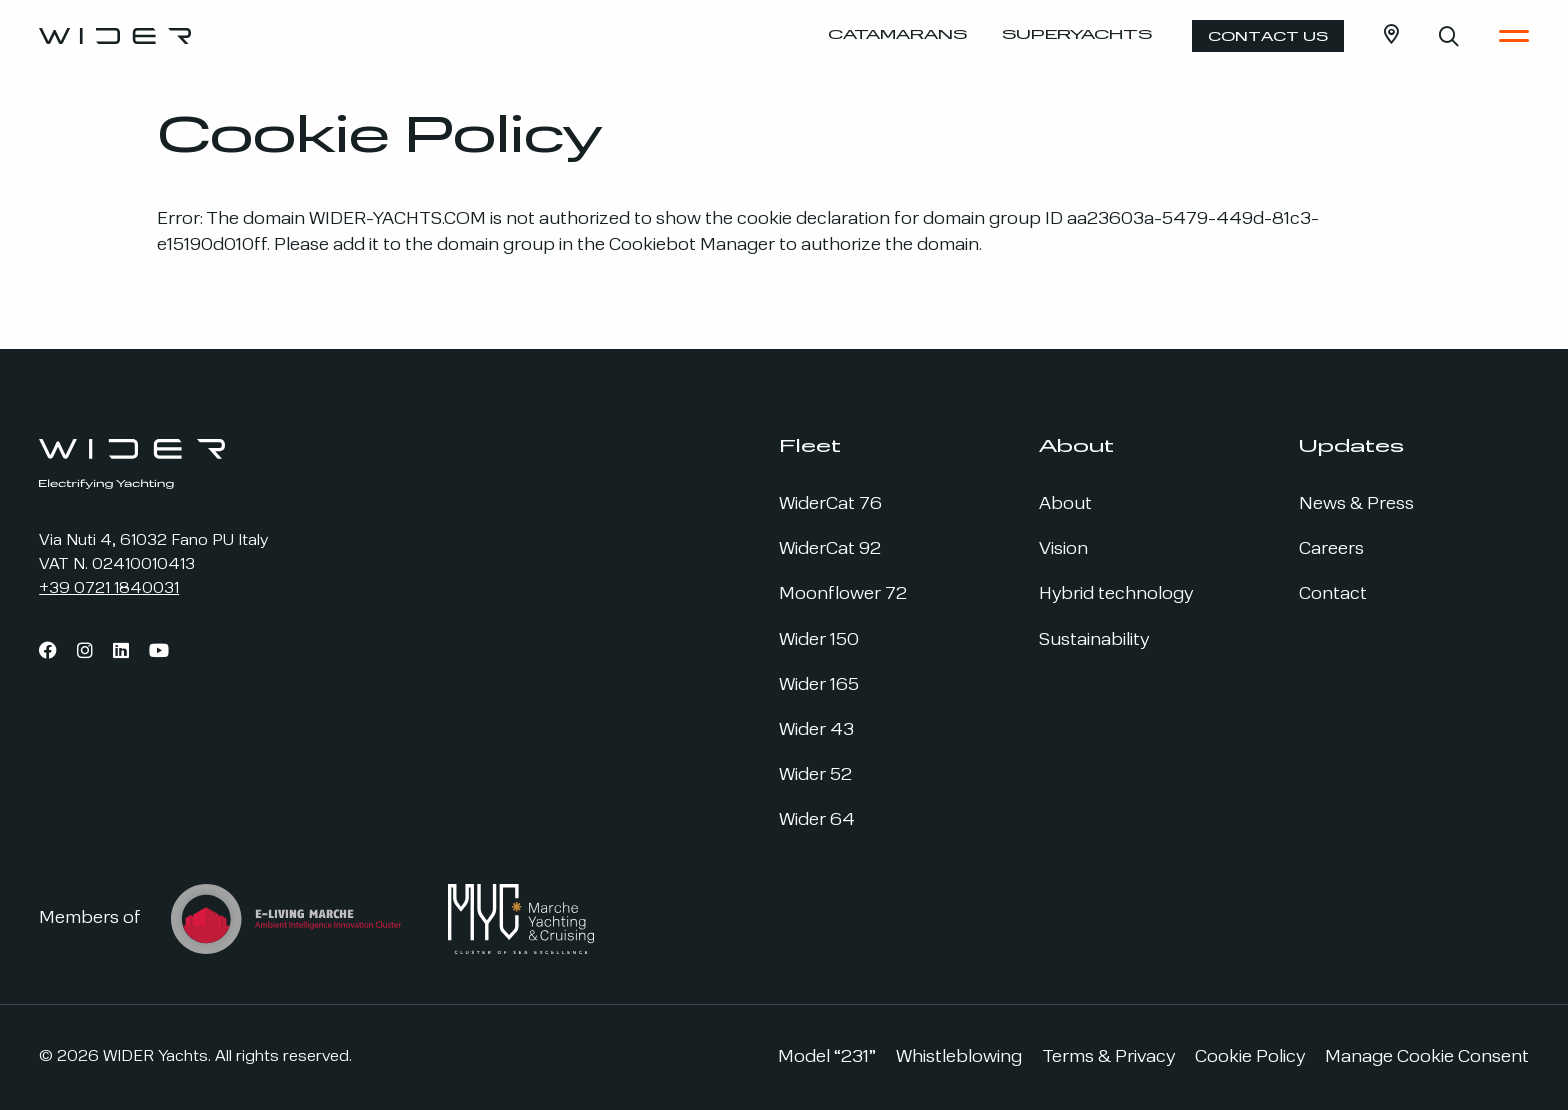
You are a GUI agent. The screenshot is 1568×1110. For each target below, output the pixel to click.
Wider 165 (819, 685)
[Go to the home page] (115, 36)
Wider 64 (817, 820)
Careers (1331, 549)
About (1065, 504)
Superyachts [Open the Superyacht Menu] (1077, 36)
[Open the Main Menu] (1514, 36)
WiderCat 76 (830, 504)
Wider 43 (816, 730)
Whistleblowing (959, 1057)
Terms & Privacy (1108, 1057)
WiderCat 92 (830, 549)
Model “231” (827, 1057)
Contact (1333, 594)
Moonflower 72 (843, 594)
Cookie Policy (1250, 1057)
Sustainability (1094, 640)
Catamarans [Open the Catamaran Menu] (897, 36)
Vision (1063, 549)
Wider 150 (819, 640)
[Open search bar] (1449, 36)
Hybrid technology (1116, 594)
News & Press (1356, 504)
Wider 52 (815, 775)
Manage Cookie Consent (1427, 1057)
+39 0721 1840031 (109, 589)
